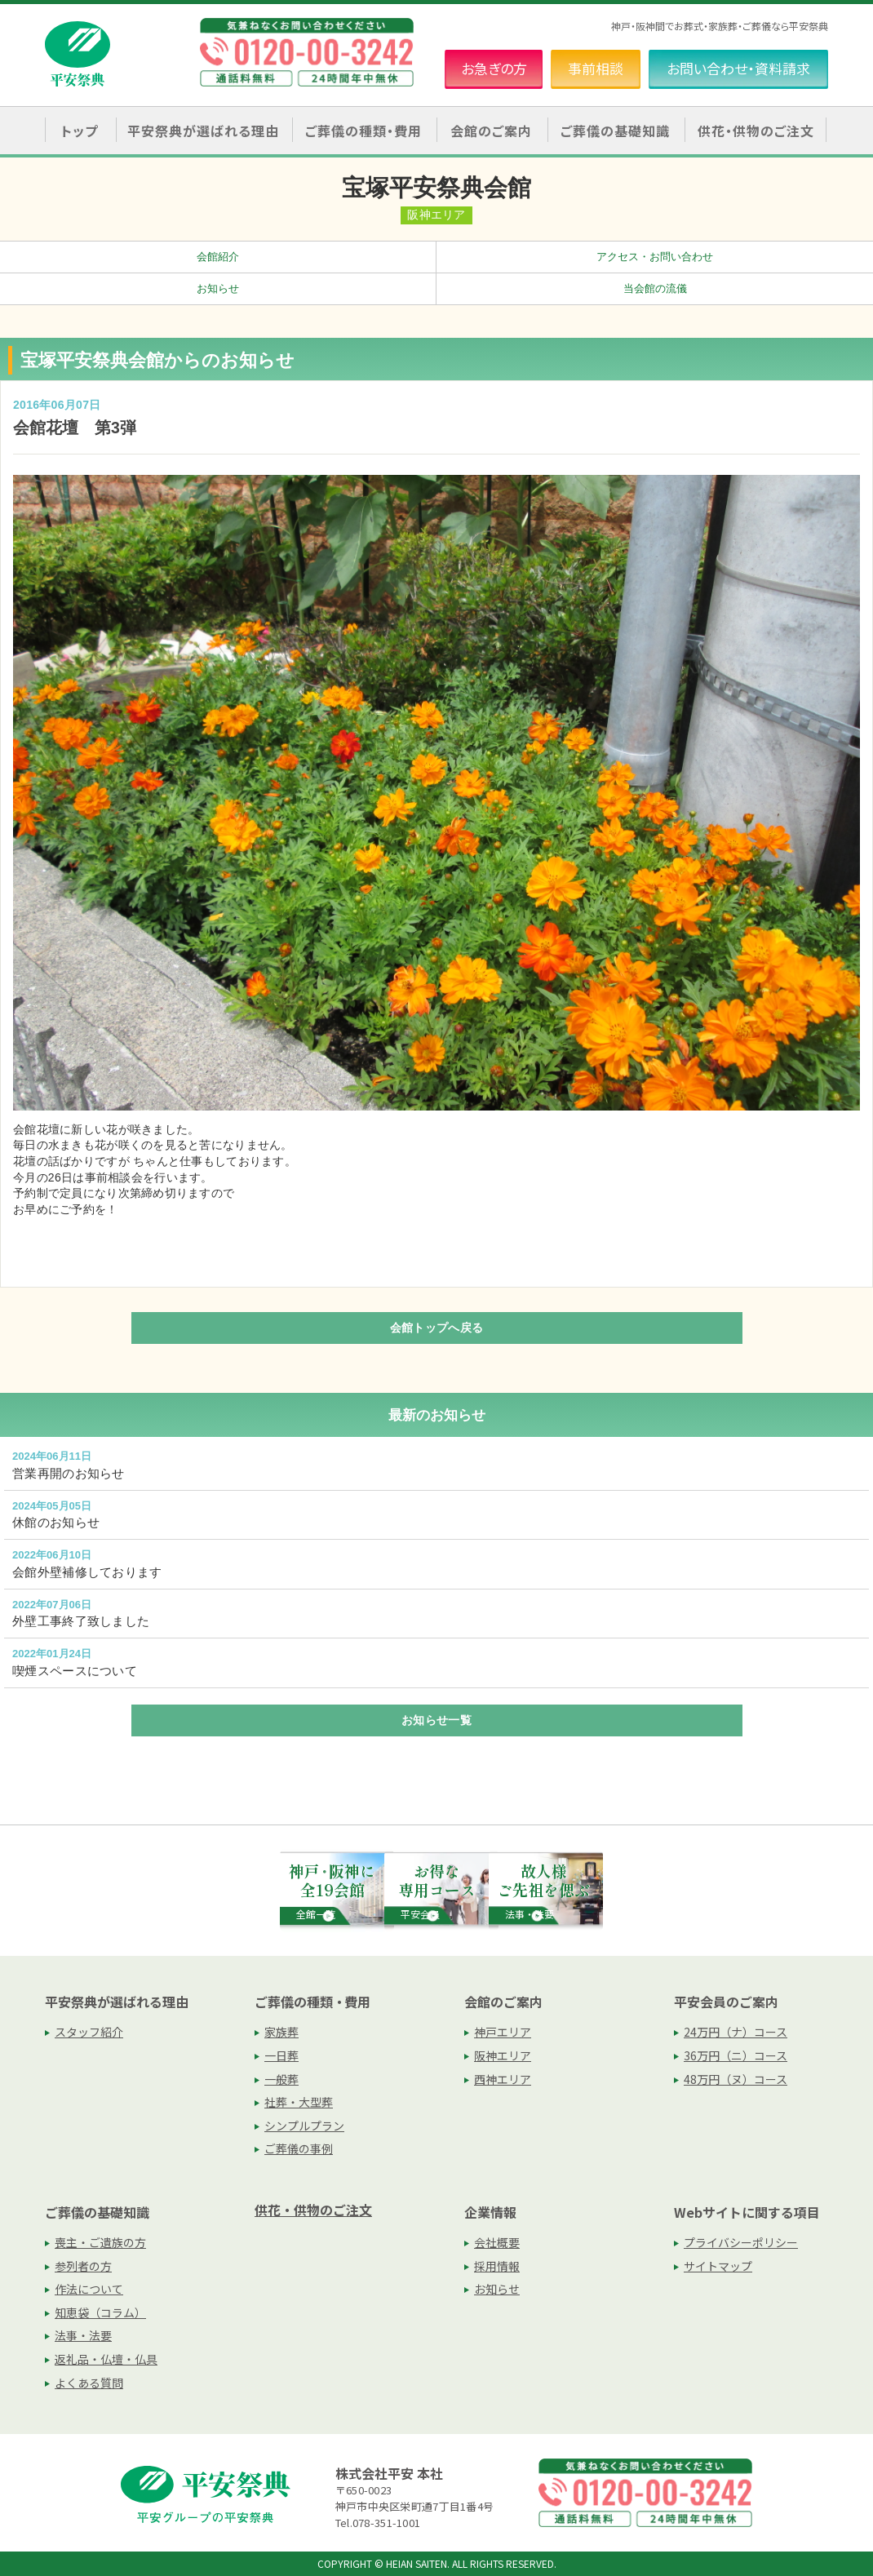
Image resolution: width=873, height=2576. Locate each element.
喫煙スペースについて (74, 1671)
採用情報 (497, 2266)
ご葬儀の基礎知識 (97, 2212)
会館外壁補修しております (87, 1572)
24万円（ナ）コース (735, 2032)
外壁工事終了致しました (80, 1621)
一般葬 (281, 2079)
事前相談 (595, 68)
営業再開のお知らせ (68, 1473)
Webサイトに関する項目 (747, 2212)
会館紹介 (218, 257)
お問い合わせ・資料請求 (738, 68)
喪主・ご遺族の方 (100, 2242)
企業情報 (490, 2212)
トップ (79, 130)
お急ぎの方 (494, 68)
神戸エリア (502, 2032)
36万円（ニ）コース (735, 2055)
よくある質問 (89, 2382)
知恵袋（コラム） (100, 2312)
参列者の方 (83, 2266)
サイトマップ (718, 2266)
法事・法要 (83, 2335)
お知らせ (218, 288)
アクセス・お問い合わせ (654, 257)
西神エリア (502, 2079)
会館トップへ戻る (436, 1327)
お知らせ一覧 (436, 1720)
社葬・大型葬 (298, 2102)
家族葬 (281, 2032)
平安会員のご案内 (726, 2001)
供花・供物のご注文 (756, 130)
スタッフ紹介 (89, 2032)
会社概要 (497, 2242)
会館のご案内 (503, 2001)
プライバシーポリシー (741, 2242)
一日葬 (281, 2055)
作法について (89, 2289)
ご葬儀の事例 (298, 2148)
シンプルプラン (304, 2125)
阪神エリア (502, 2055)
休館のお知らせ (56, 1522)
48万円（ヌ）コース (735, 2079)
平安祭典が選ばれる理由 (116, 2001)
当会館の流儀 (655, 288)
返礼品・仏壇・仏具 (106, 2359)
